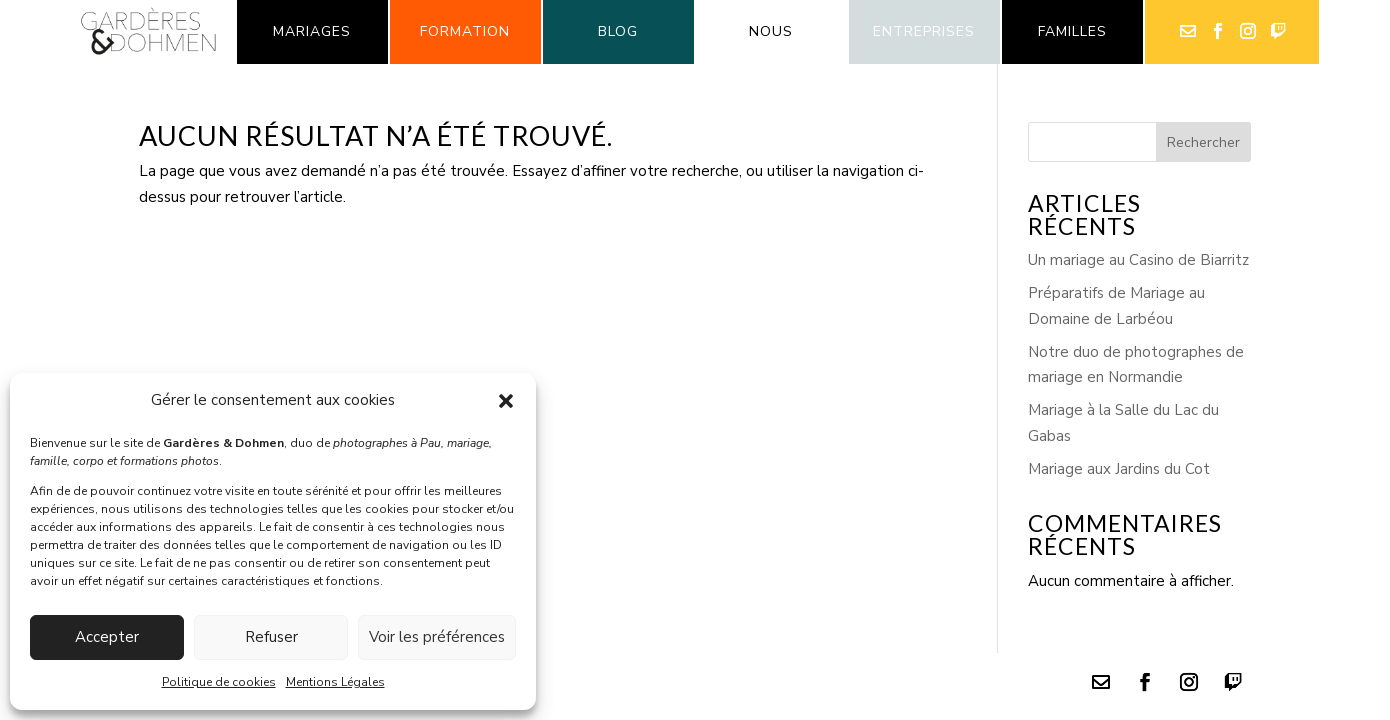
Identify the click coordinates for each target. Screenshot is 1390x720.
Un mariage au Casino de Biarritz (1138, 260)
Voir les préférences (437, 637)
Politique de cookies (219, 682)
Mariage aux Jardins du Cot (1119, 469)
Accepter (107, 637)
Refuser (271, 637)
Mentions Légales (335, 682)
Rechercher (1203, 142)
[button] (506, 401)
